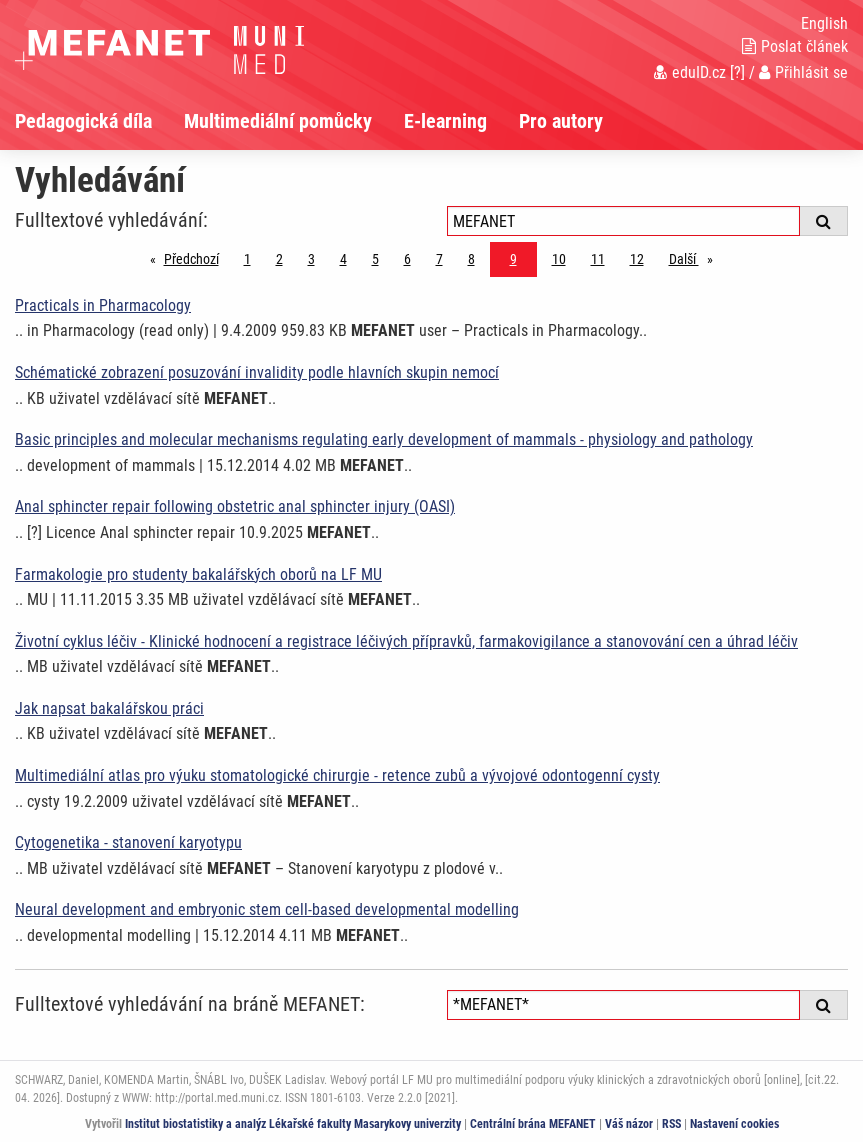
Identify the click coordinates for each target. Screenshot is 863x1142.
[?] (737, 72)
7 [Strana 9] (439, 259)
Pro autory (561, 121)
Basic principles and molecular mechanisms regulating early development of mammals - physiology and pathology (384, 439)
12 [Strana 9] (637, 259)
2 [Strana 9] (279, 259)
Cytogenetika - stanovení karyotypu (128, 842)
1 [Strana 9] (247, 259)
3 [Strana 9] (311, 259)
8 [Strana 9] (471, 259)
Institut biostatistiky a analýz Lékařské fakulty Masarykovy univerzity (293, 1124)
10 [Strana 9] (559, 259)
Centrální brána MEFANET (533, 1124)
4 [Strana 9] (343, 259)
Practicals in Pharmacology (103, 305)
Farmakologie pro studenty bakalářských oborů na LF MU (198, 574)
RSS (671, 1124)
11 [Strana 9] (598, 259)
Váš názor (629, 1124)
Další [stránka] (696, 257)
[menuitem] (99, 121)
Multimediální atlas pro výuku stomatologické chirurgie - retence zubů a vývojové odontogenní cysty (337, 775)
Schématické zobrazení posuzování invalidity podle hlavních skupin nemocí (257, 372)
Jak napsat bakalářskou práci (109, 708)
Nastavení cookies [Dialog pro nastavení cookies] (734, 1124)
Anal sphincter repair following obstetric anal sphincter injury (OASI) (235, 506)
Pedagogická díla (83, 121)
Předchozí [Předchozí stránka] (196, 257)
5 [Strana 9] (375, 259)
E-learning (445, 121)
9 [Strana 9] (513, 259)
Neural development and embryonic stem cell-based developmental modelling (267, 909)
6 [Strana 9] (407, 259)
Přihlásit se (803, 72)
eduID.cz (690, 72)
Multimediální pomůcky (278, 121)
